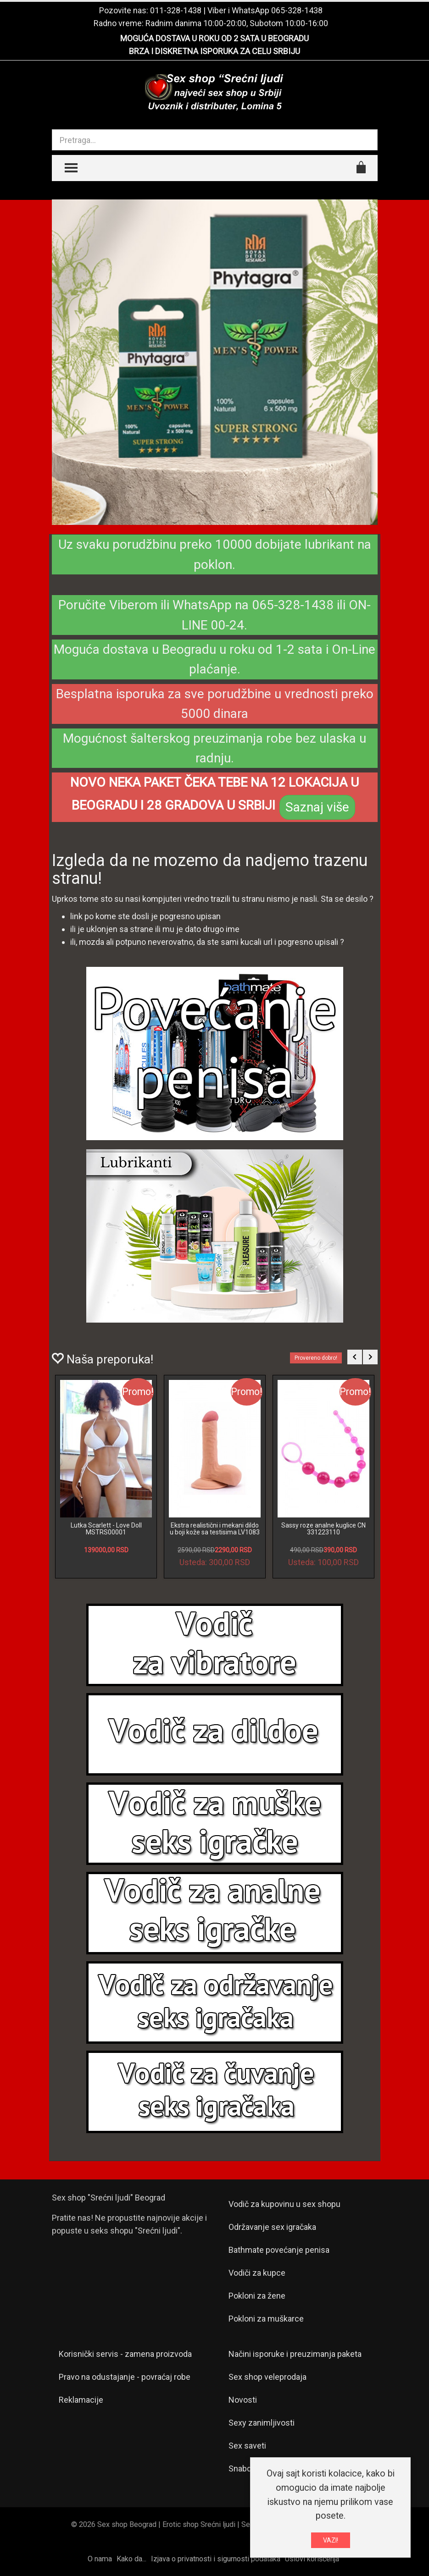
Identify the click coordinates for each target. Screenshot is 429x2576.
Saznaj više (317, 807)
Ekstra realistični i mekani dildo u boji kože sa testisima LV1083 (215, 1529)
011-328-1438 (175, 10)
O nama (100, 2558)
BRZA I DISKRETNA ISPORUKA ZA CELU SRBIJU (214, 51)
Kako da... (131, 2558)
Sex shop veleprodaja (267, 2377)
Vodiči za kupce (256, 2273)
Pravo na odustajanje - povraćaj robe (124, 2377)
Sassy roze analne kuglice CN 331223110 (323, 1529)
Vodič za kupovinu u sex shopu (284, 2204)
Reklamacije (81, 2400)
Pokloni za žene (256, 2295)
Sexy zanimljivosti (261, 2422)
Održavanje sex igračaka (272, 2227)
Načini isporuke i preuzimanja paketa (295, 2354)
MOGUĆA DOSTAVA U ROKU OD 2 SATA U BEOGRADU (214, 38)
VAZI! (330, 2540)
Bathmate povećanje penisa (278, 2250)
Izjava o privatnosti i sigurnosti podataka (215, 2558)
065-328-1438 (297, 10)
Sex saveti (247, 2445)
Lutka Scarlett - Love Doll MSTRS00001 (106, 1529)
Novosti (242, 2400)
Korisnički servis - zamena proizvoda (125, 2354)
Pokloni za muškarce (266, 2318)
